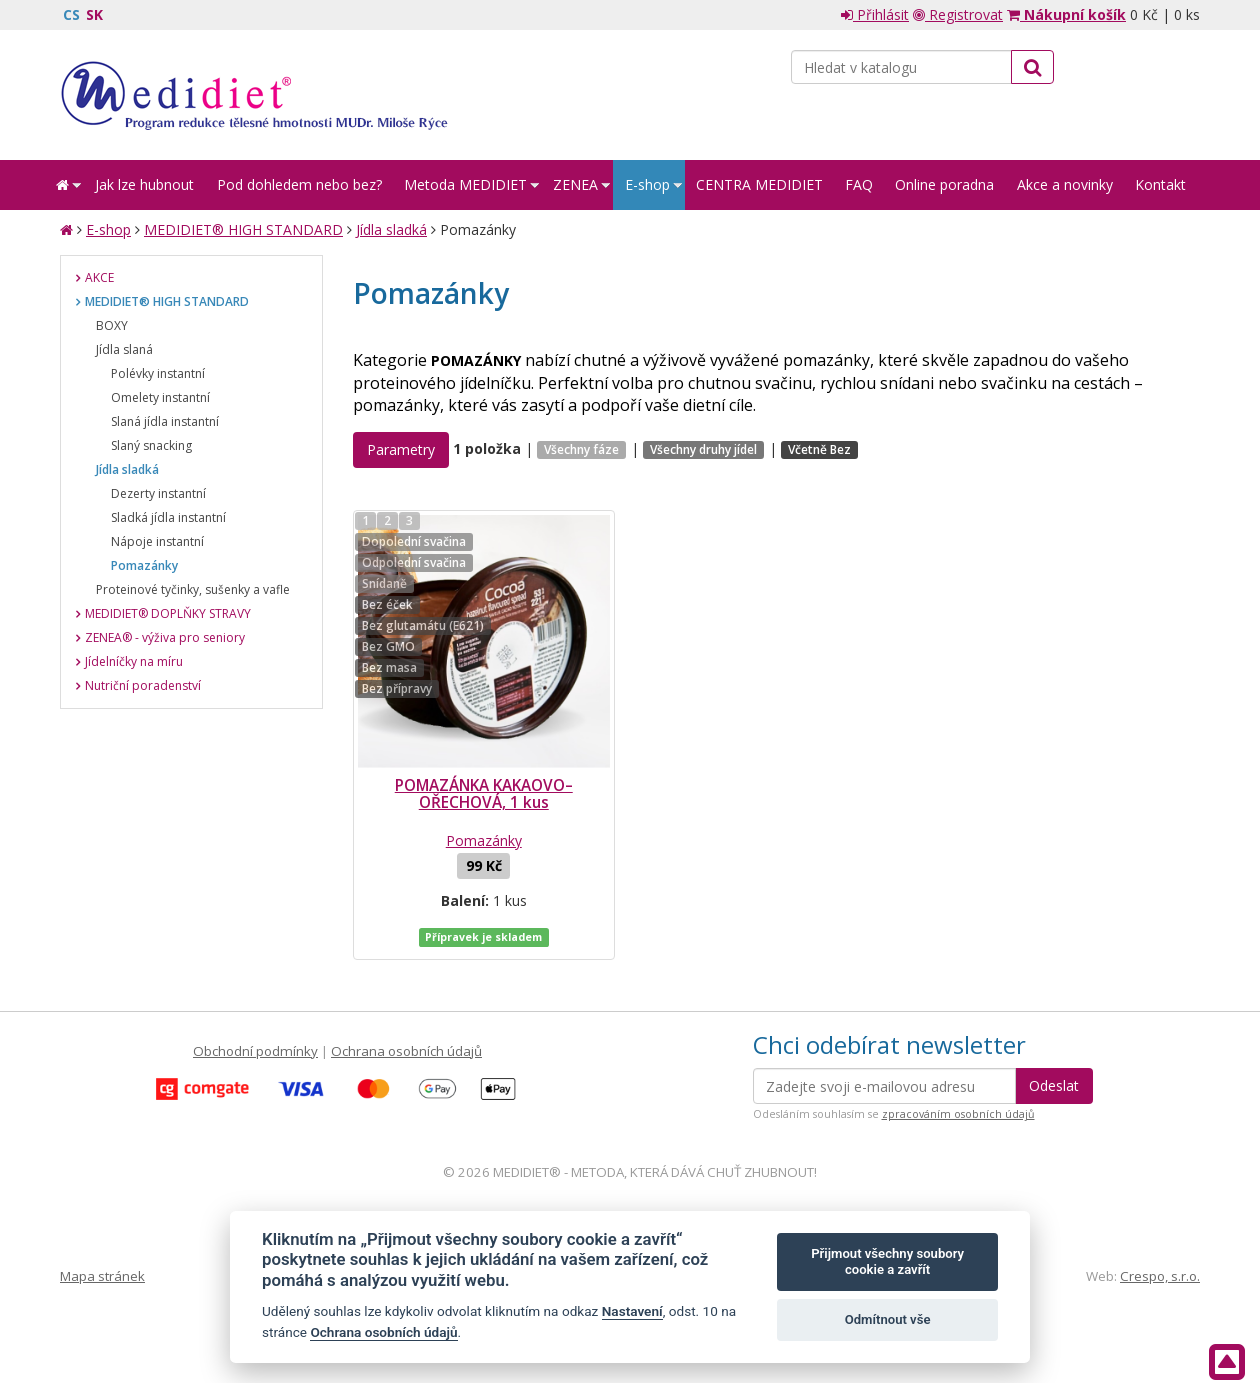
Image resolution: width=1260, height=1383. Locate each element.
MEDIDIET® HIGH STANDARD (243, 229)
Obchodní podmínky (255, 1051)
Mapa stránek (102, 1276)
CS (71, 14)
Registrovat (958, 14)
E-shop (108, 229)
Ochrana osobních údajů (406, 1051)
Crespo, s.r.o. (1160, 1276)
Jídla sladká (391, 229)
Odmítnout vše (888, 1319)
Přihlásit (875, 14)
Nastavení (632, 1311)
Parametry (401, 449)
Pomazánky (484, 840)
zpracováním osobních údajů (958, 1114)
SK (94, 14)
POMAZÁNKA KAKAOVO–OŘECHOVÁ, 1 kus (484, 794)
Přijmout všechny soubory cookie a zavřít (887, 1261)
